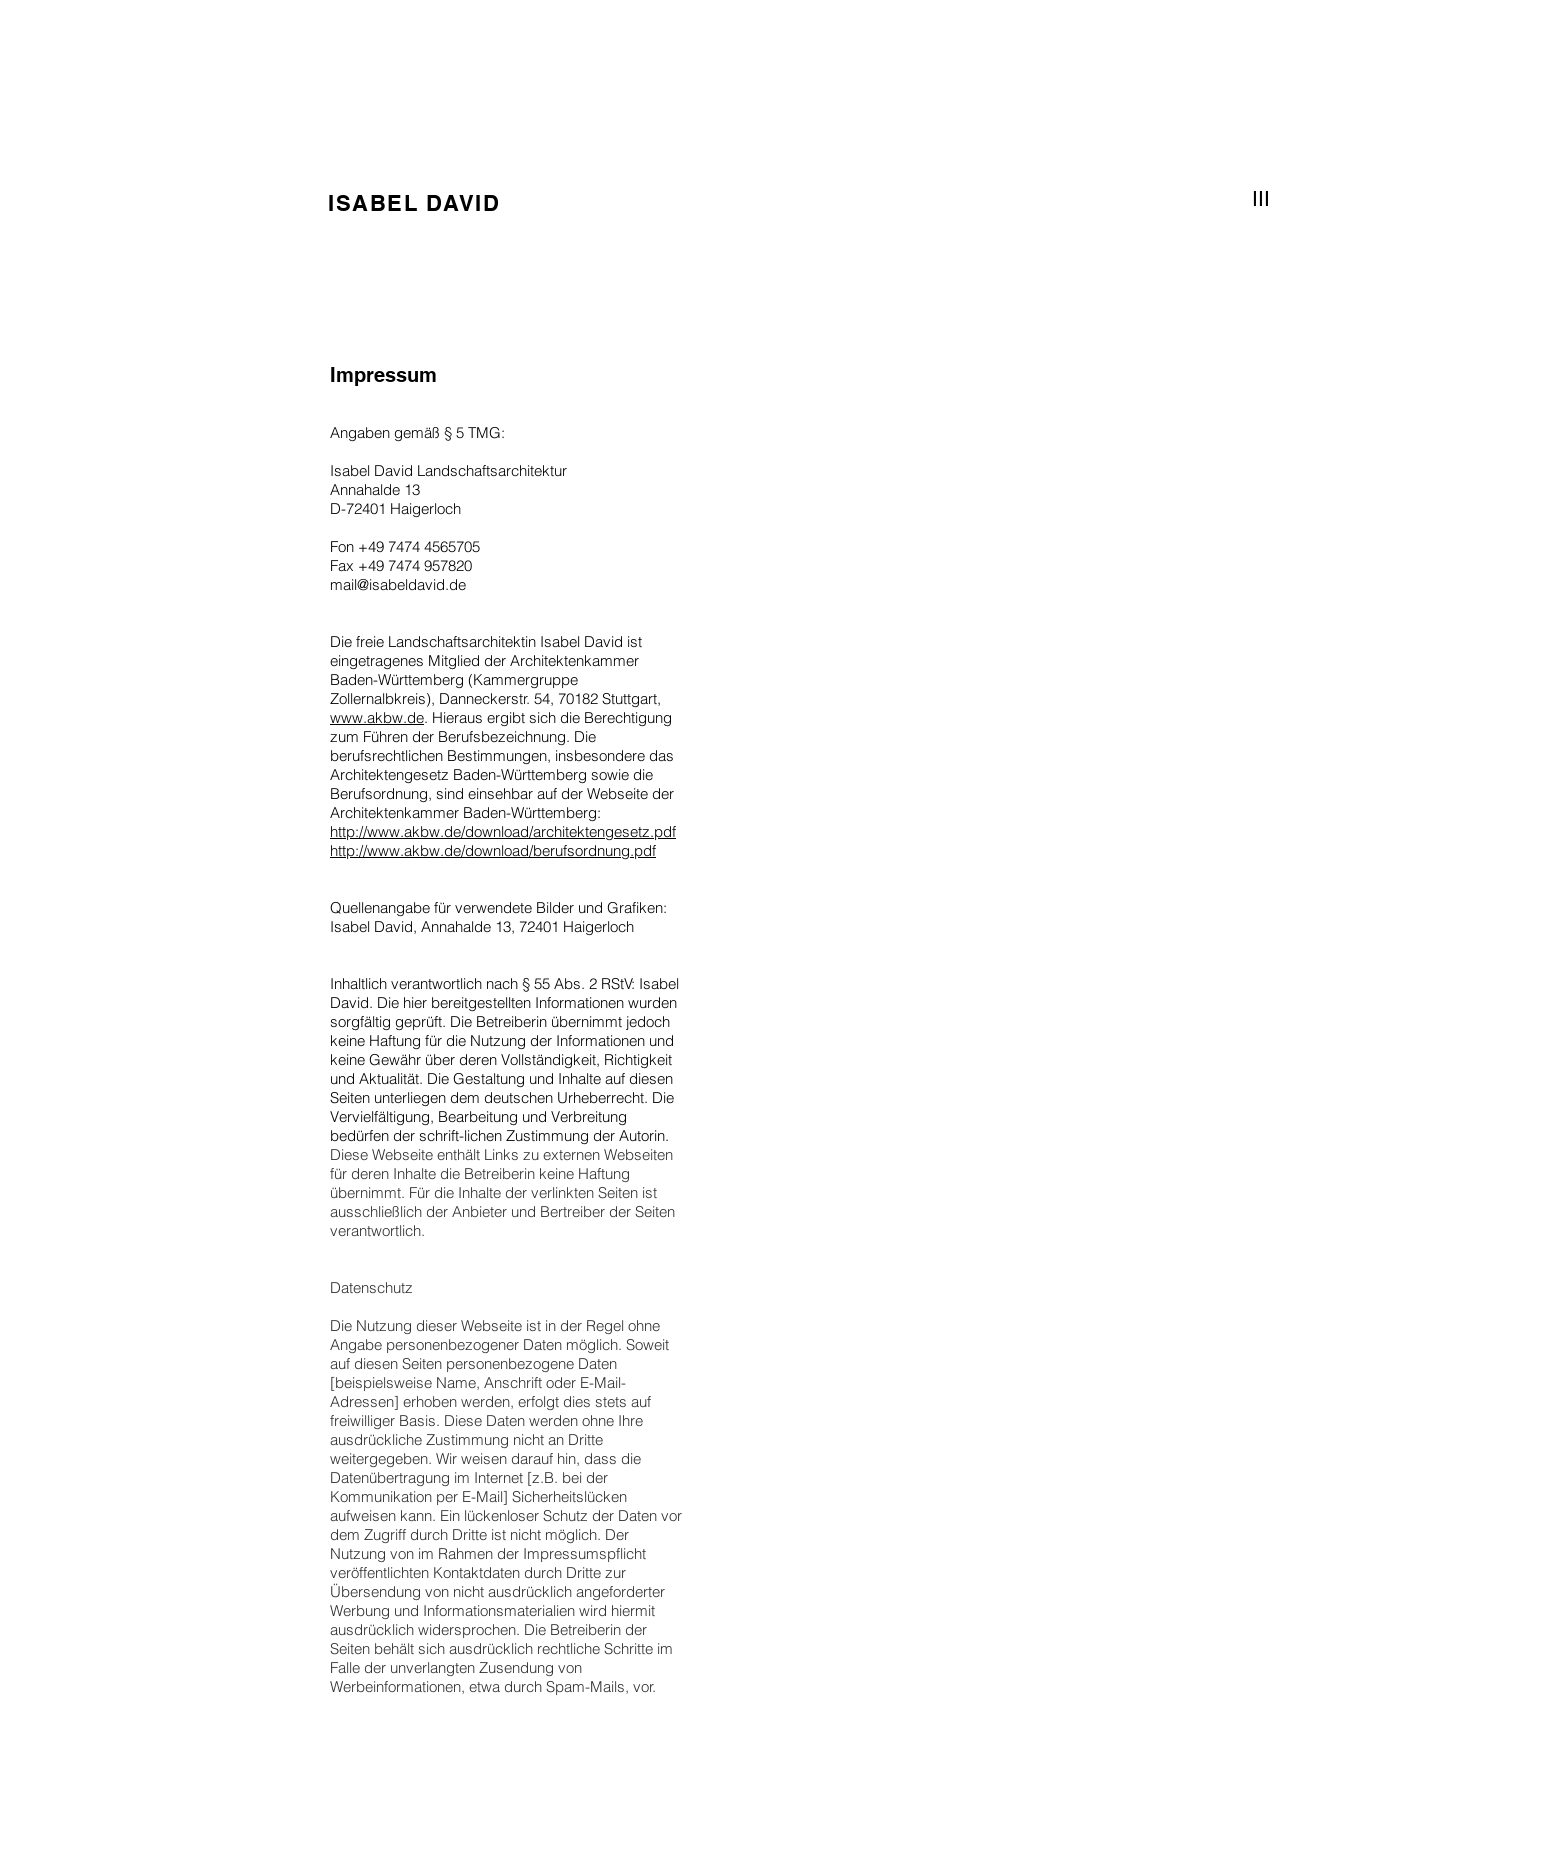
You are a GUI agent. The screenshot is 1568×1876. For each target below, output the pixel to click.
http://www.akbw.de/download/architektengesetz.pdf (503, 831)
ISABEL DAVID (414, 203)
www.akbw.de (377, 717)
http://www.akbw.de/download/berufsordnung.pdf (493, 850)
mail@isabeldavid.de (398, 584)
